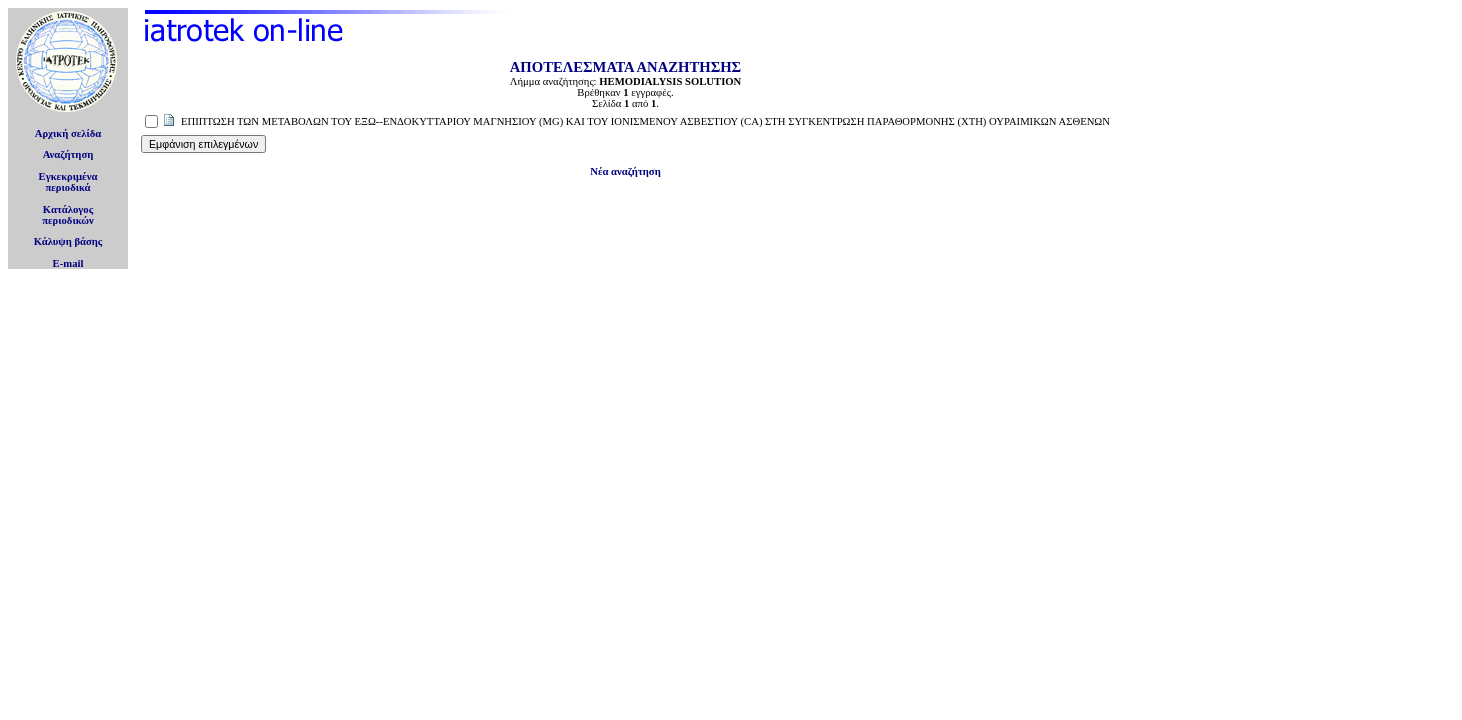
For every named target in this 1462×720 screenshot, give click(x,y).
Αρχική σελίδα (68, 133)
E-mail (68, 263)
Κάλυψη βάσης (68, 241)
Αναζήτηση (68, 154)
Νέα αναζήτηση (625, 171)
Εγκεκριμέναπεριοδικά (68, 182)
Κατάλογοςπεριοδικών (68, 215)
